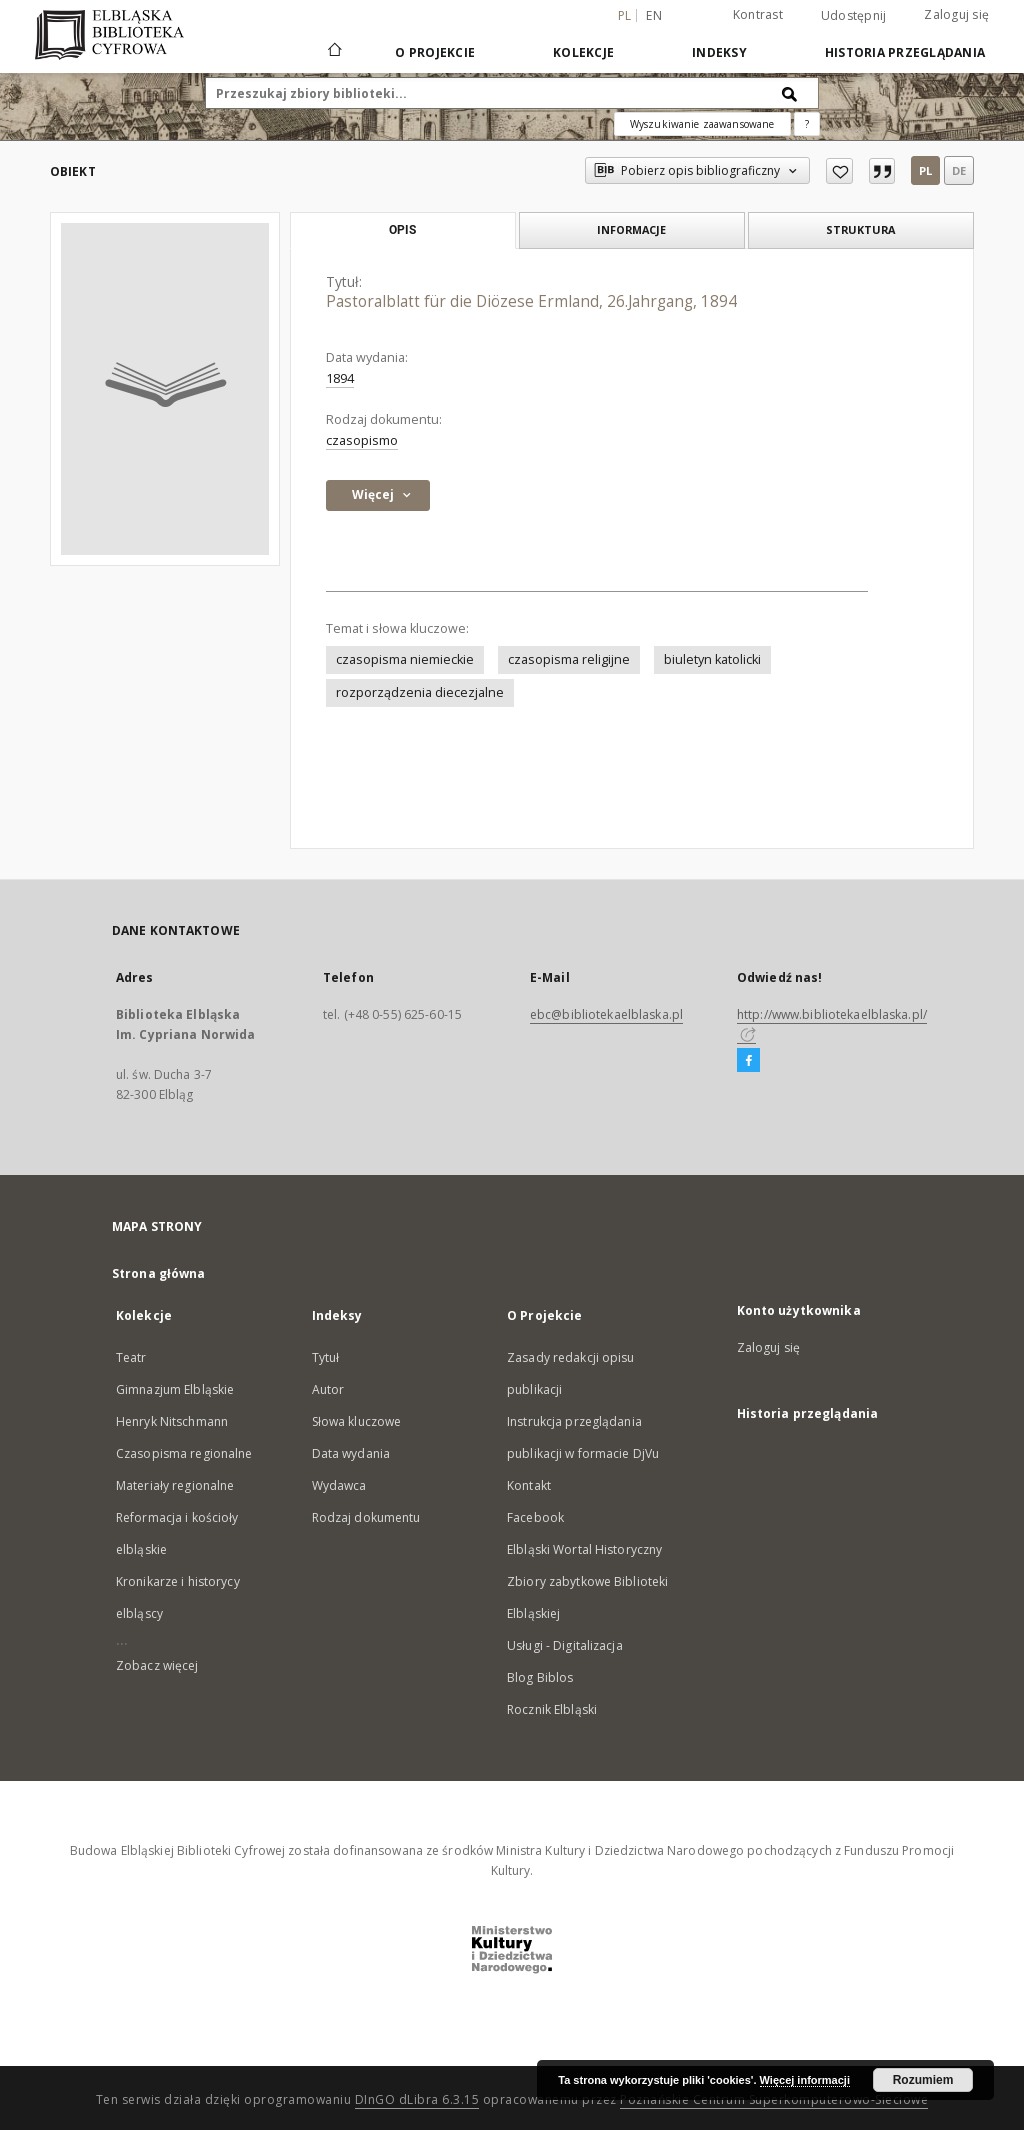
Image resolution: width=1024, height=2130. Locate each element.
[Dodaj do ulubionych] (839, 171)
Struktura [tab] (860, 229)
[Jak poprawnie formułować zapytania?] (807, 124)
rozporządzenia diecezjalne (420, 692)
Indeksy (719, 52)
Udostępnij (854, 16)
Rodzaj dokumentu (366, 1517)
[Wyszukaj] (790, 93)
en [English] (654, 15)
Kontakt (529, 1485)
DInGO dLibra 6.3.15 (417, 2099)
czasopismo (362, 440)
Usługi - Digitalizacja (565, 1645)
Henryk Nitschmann (172, 1421)
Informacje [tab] (631, 229)
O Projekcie (435, 52)
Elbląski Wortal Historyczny (584, 1549)
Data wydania (351, 1453)
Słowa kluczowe (357, 1421)
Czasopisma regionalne (184, 1453)
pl (925, 170)
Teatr (131, 1357)
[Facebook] (748, 1061)
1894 (340, 378)
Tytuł (326, 1357)
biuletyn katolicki (712, 659)
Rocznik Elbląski (552, 1709)
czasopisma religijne (569, 659)
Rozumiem (923, 2080)
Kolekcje (583, 52)
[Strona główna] (333, 52)
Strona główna (159, 1273)
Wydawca (339, 1485)
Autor (328, 1389)
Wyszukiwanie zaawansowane (702, 124)
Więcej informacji (805, 2080)
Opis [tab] (402, 230)
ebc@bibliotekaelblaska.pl (606, 1014)
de (959, 170)
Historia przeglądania (905, 52)
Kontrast (758, 14)
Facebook (535, 1517)
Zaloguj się (956, 14)
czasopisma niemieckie (405, 659)
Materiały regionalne (175, 1485)
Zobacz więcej (157, 1665)
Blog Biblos (540, 1677)
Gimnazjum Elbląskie (175, 1389)
